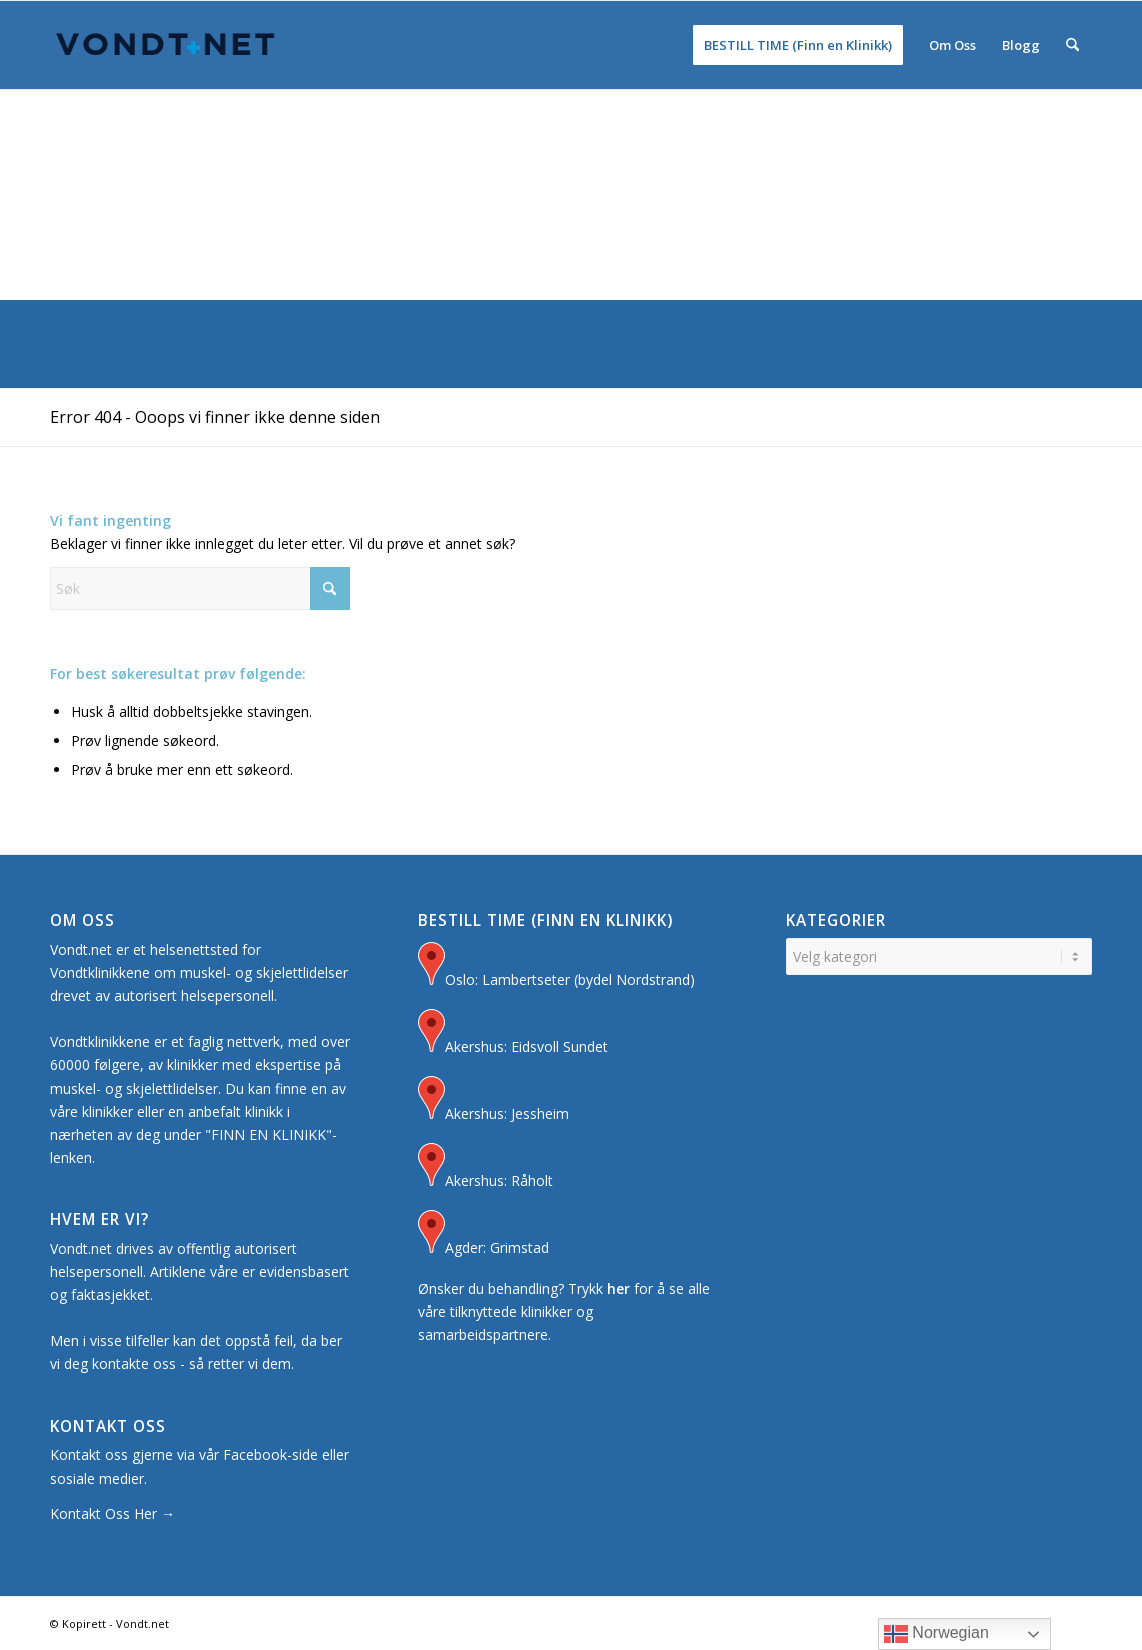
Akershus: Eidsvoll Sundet (513, 1033)
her (618, 1288)
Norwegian (936, 1634)
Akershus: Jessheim (493, 1100)
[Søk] (1072, 45)
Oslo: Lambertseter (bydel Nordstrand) (556, 966)
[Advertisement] (571, 150)
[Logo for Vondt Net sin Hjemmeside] (166, 45)
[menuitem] (798, 45)
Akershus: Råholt (485, 1167)
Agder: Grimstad (483, 1234)
